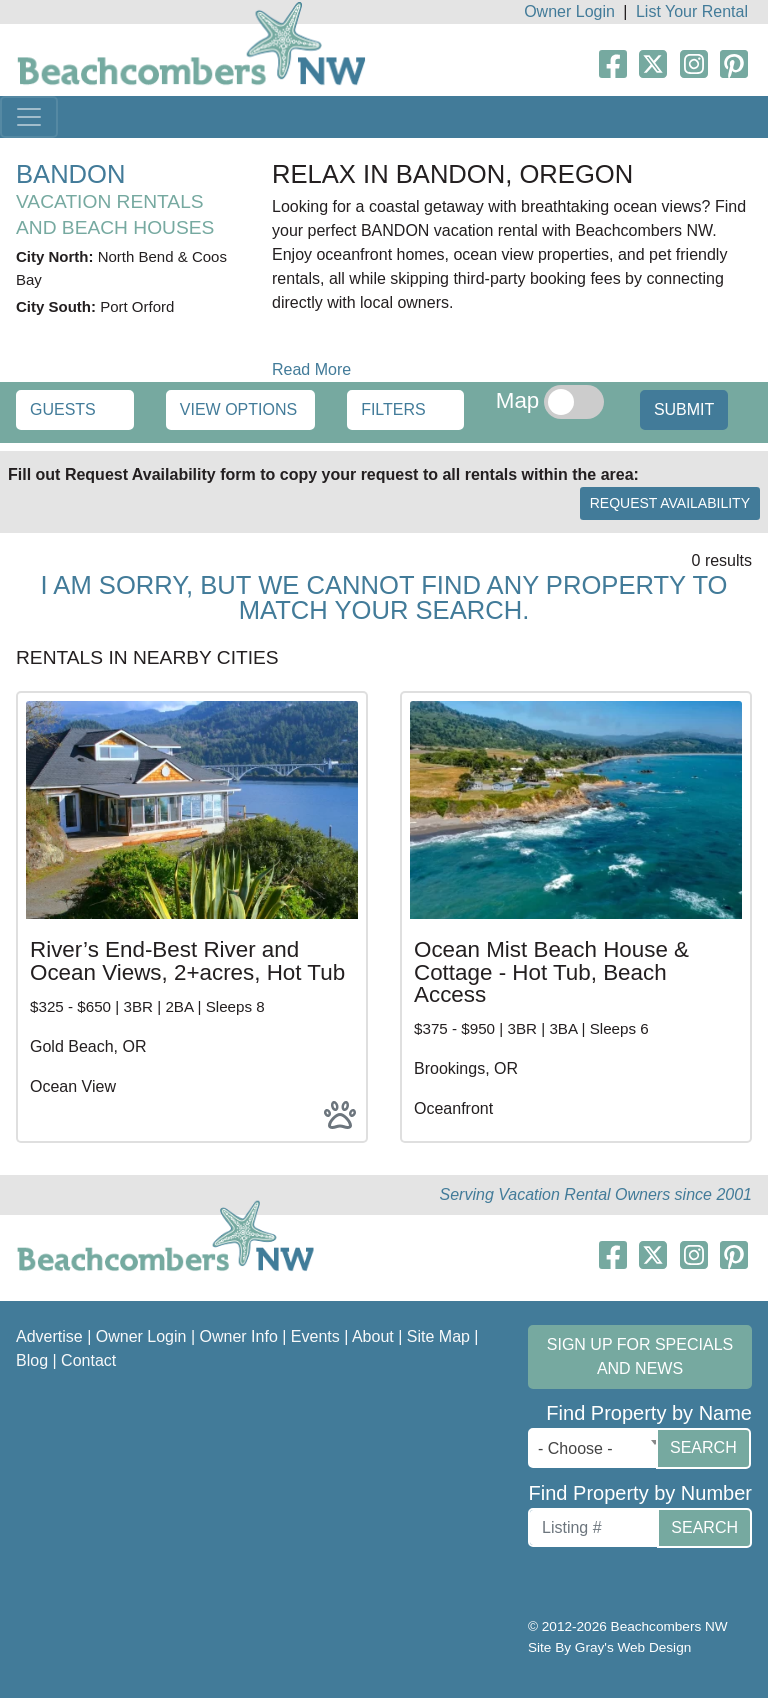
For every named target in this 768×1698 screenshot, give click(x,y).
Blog (32, 1360)
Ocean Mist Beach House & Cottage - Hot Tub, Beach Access (551, 972)
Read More (311, 369)
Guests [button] (63, 409)
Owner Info (239, 1336)
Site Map (438, 1336)
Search (703, 1447)
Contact (88, 1360)
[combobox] (597, 1448)
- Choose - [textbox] (575, 1448)
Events (315, 1336)
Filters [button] (393, 409)
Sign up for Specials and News (640, 1356)
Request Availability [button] (670, 503)
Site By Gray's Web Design (609, 1647)
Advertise (49, 1336)
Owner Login (569, 11)
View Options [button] (238, 409)
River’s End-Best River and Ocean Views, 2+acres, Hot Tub (187, 960)
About (373, 1336)
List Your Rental (692, 11)
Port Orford (137, 306)
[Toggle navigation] (29, 117)
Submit (684, 409)
